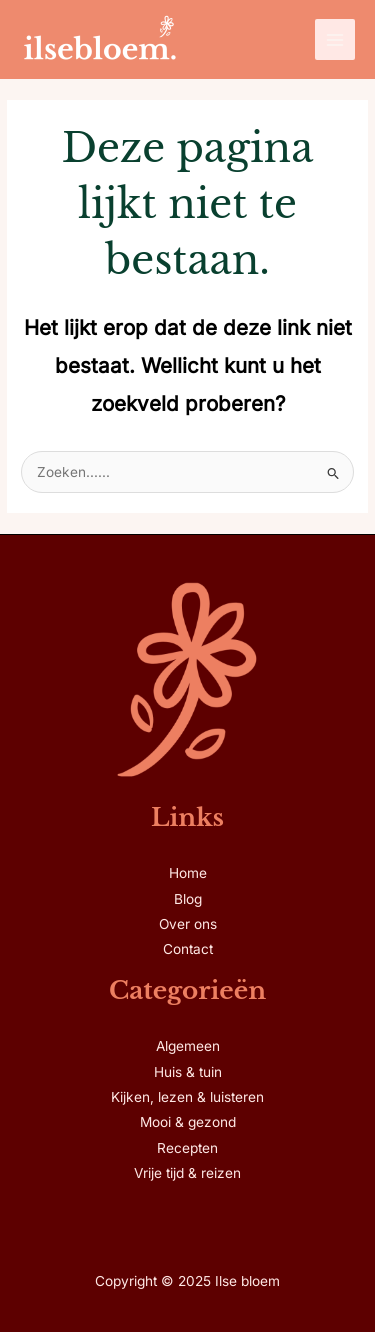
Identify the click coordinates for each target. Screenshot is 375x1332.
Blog (188, 899)
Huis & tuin (188, 1072)
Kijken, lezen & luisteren (187, 1097)
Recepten (187, 1148)
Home (188, 873)
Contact (188, 949)
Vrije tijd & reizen (187, 1173)
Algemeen (188, 1046)
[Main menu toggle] (335, 39)
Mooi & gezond (188, 1122)
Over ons (188, 924)
